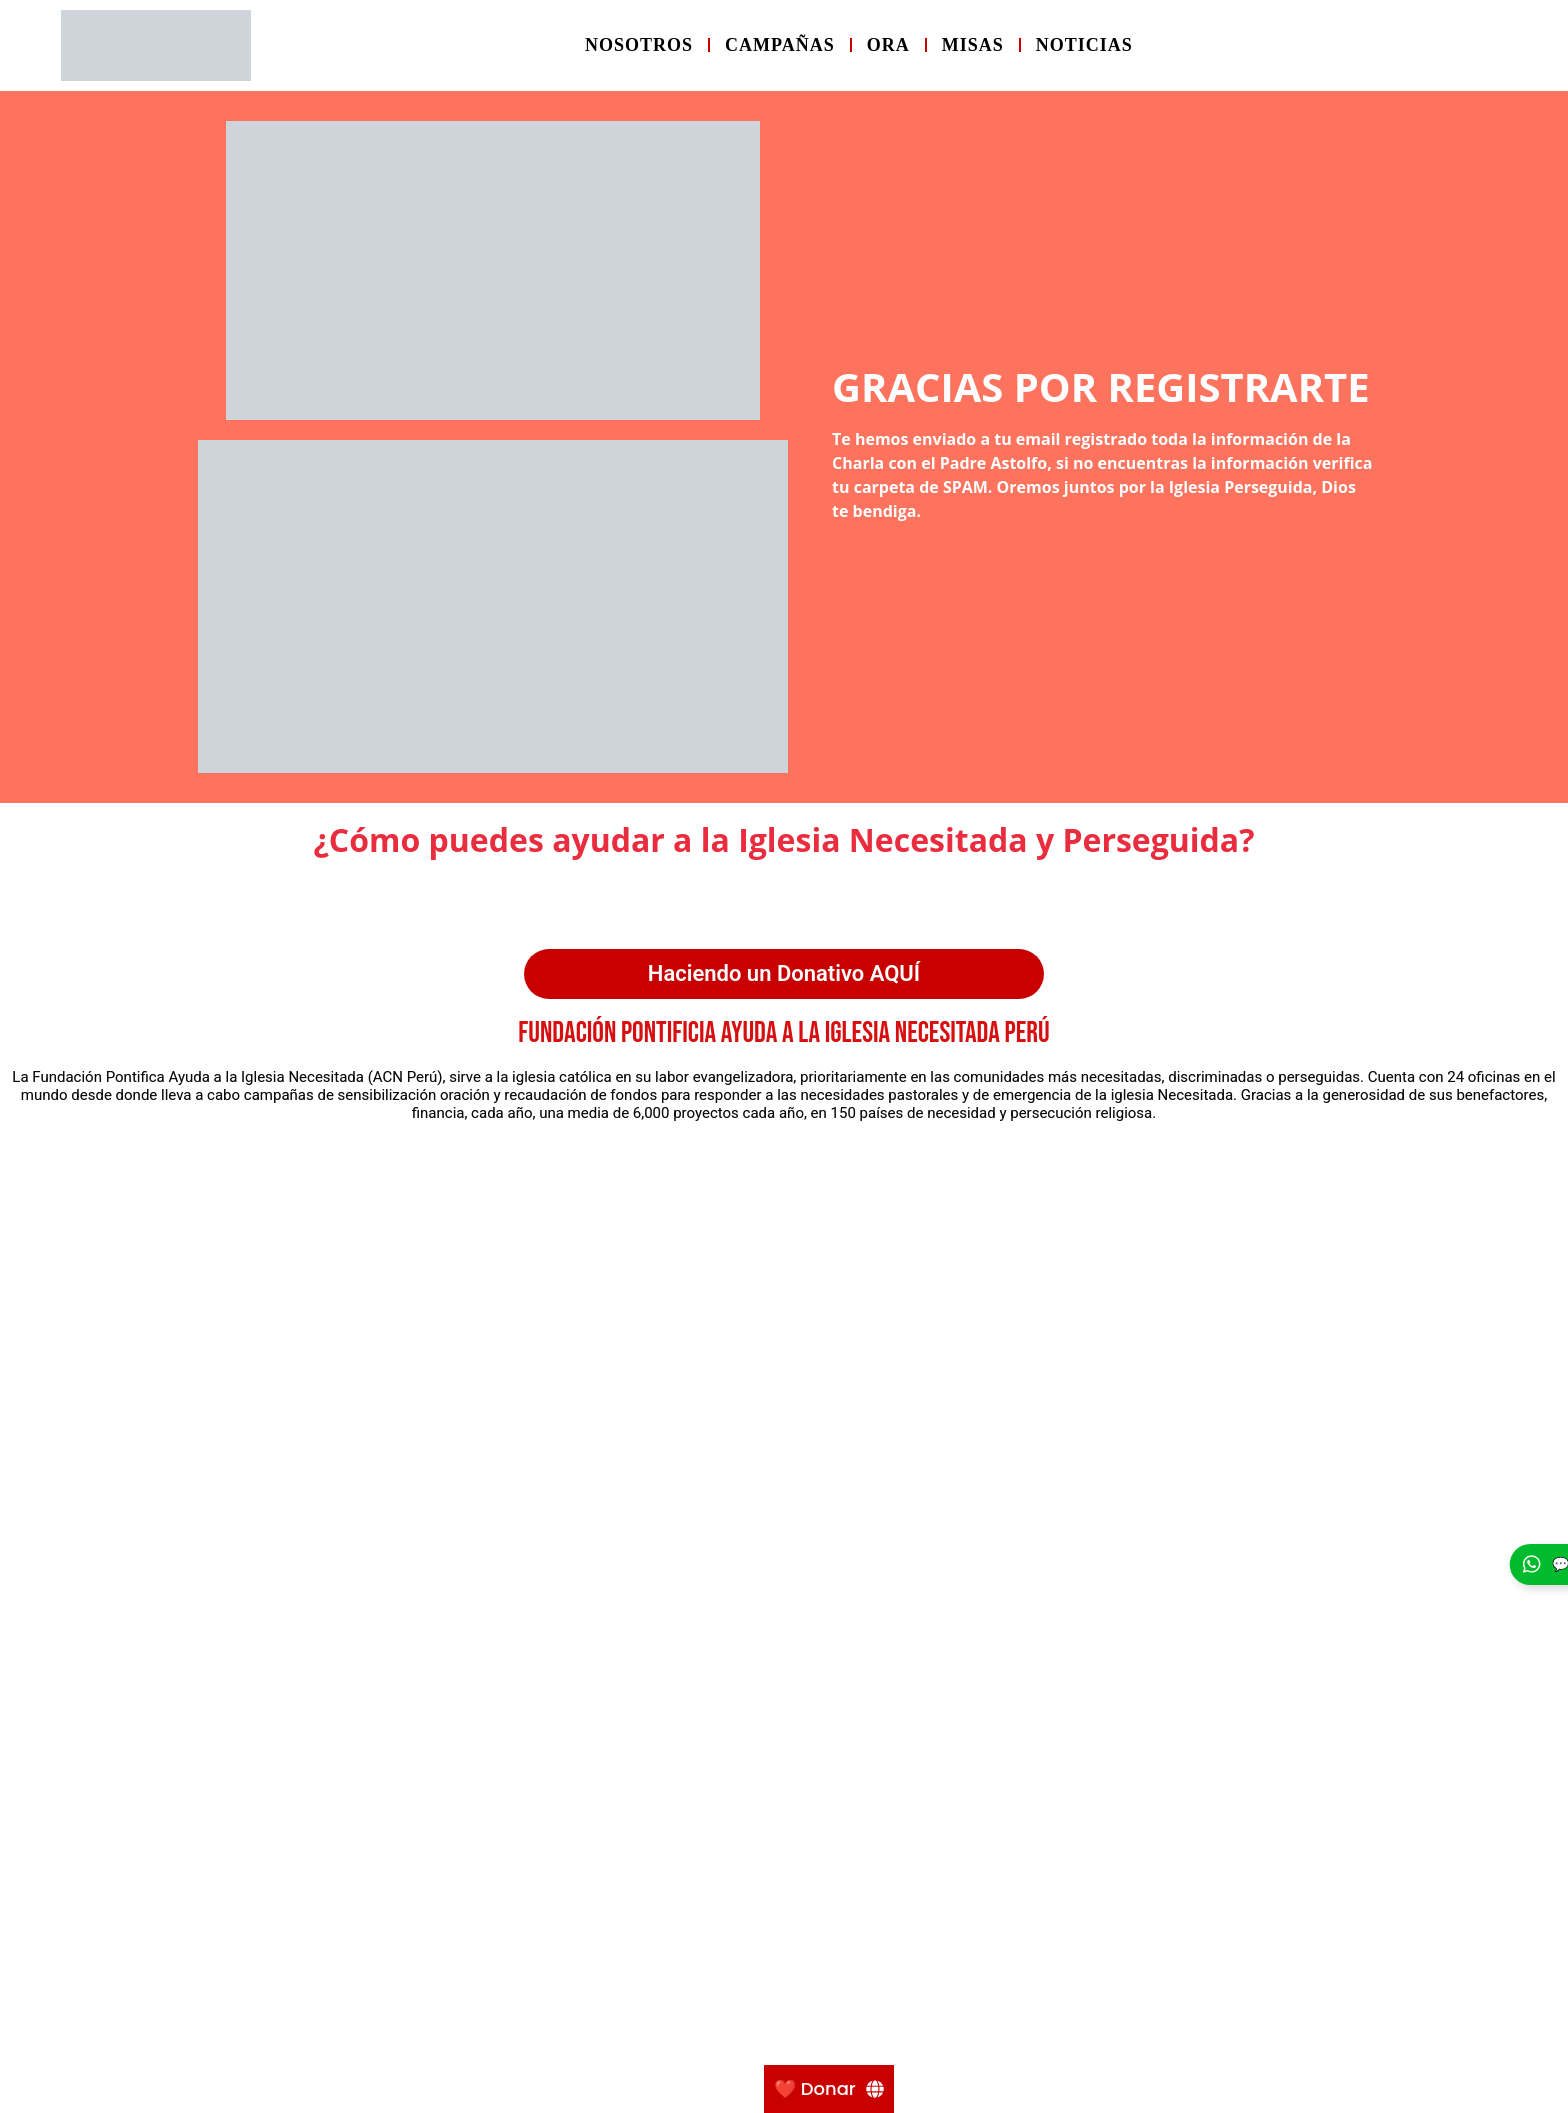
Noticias (1084, 45)
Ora (888, 45)
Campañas (780, 45)
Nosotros (639, 45)
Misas (973, 45)
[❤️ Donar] (829, 2089)
